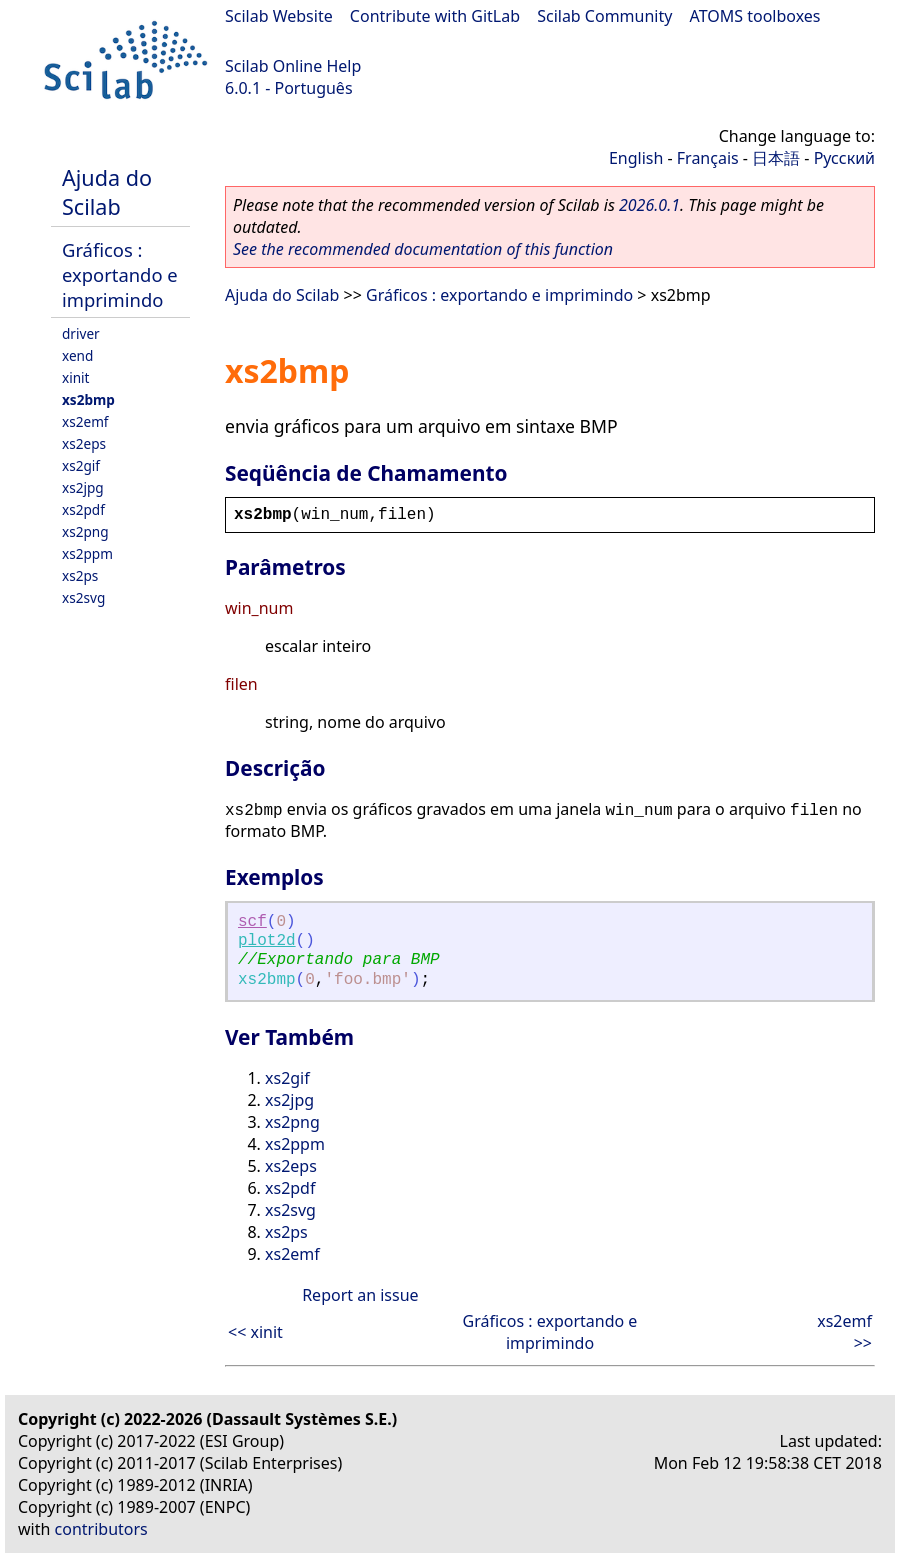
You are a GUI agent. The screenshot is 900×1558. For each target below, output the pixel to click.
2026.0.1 (649, 205)
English (636, 158)
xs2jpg (83, 487)
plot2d (267, 941)
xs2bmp (88, 399)
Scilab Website (279, 16)
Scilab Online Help (293, 66)
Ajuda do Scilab (107, 192)
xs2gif (81, 465)
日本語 (776, 158)
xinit (76, 377)
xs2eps (84, 443)
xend (77, 355)
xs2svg (83, 597)
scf (252, 922)
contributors (101, 1529)
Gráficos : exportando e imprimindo (120, 274)
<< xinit (255, 1332)
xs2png (85, 531)
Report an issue (360, 1295)
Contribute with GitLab (435, 16)
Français (708, 158)
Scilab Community (604, 16)
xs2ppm (87, 553)
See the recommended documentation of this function (423, 249)
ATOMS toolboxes (755, 16)
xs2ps (80, 575)
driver (81, 333)
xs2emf (85, 421)
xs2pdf (83, 509)
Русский (844, 158)
